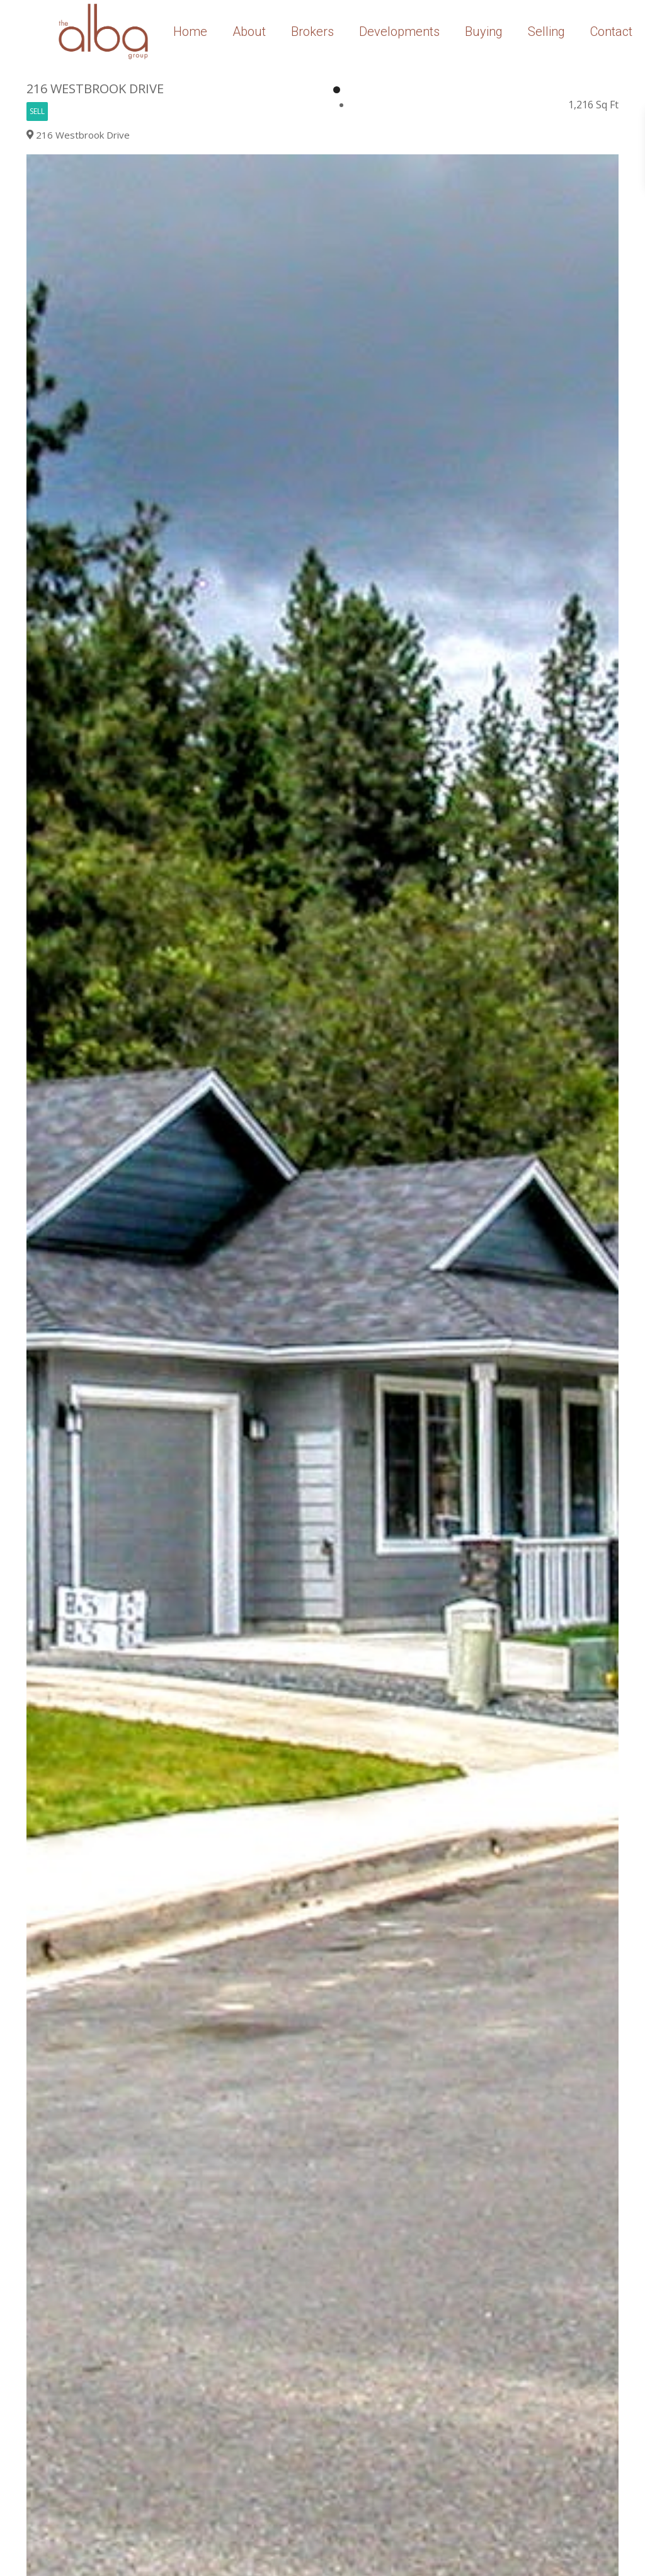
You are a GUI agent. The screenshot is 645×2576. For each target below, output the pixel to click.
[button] (607, 166)
